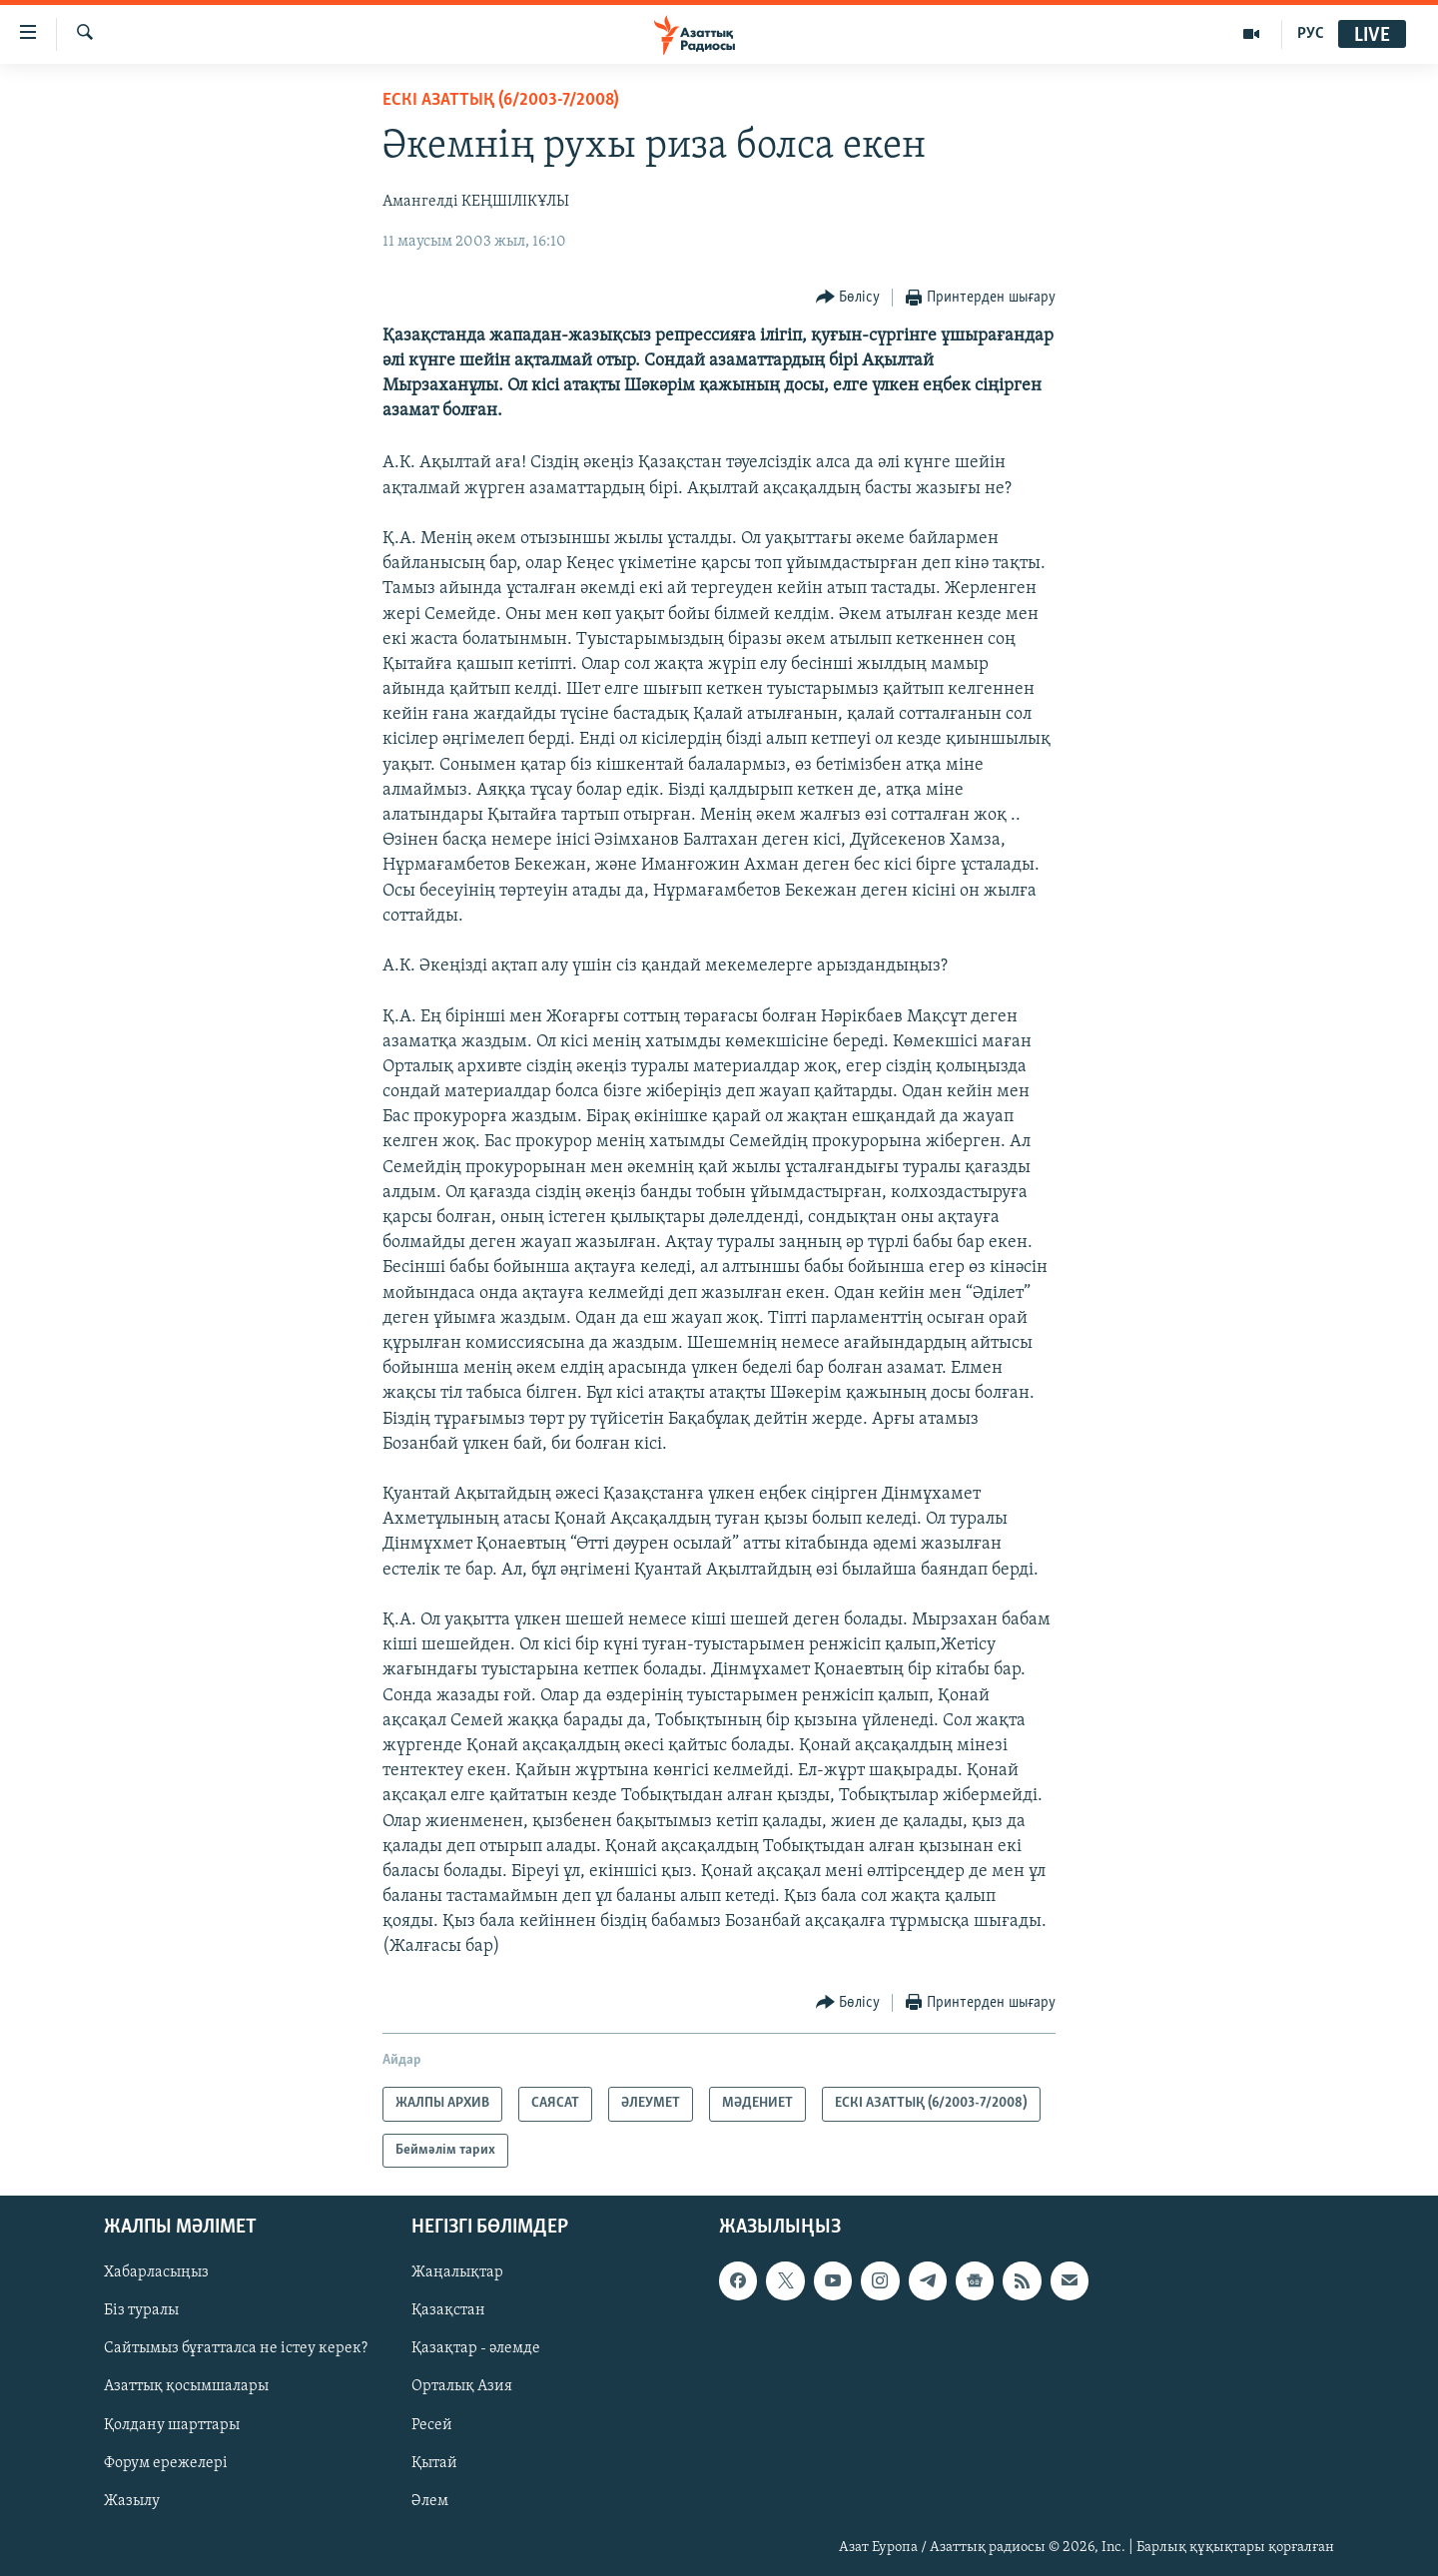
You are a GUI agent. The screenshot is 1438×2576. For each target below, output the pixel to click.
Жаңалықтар (457, 2273)
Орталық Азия (461, 2387)
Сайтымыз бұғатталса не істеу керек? (235, 2349)
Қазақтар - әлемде (475, 2349)
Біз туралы (141, 2311)
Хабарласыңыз (156, 2273)
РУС (1310, 34)
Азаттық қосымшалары (186, 2387)
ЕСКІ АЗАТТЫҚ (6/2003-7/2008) (500, 100)
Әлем (429, 2501)
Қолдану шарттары (172, 2425)
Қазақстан (448, 2311)
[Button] (848, 298)
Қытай (434, 2463)
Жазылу (132, 2501)
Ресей (431, 2425)
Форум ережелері (166, 2463)
